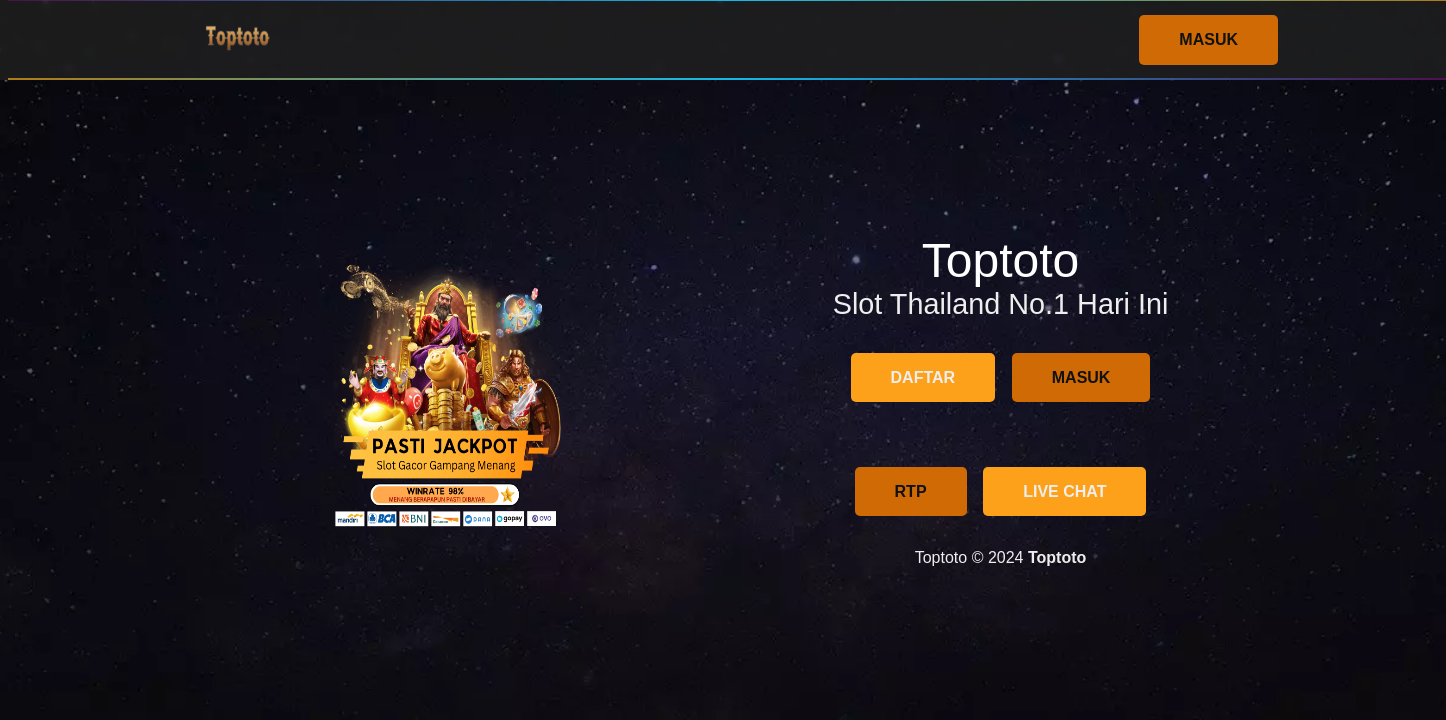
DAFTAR (923, 377)
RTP (911, 491)
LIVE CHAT (1064, 491)
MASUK (1208, 39)
